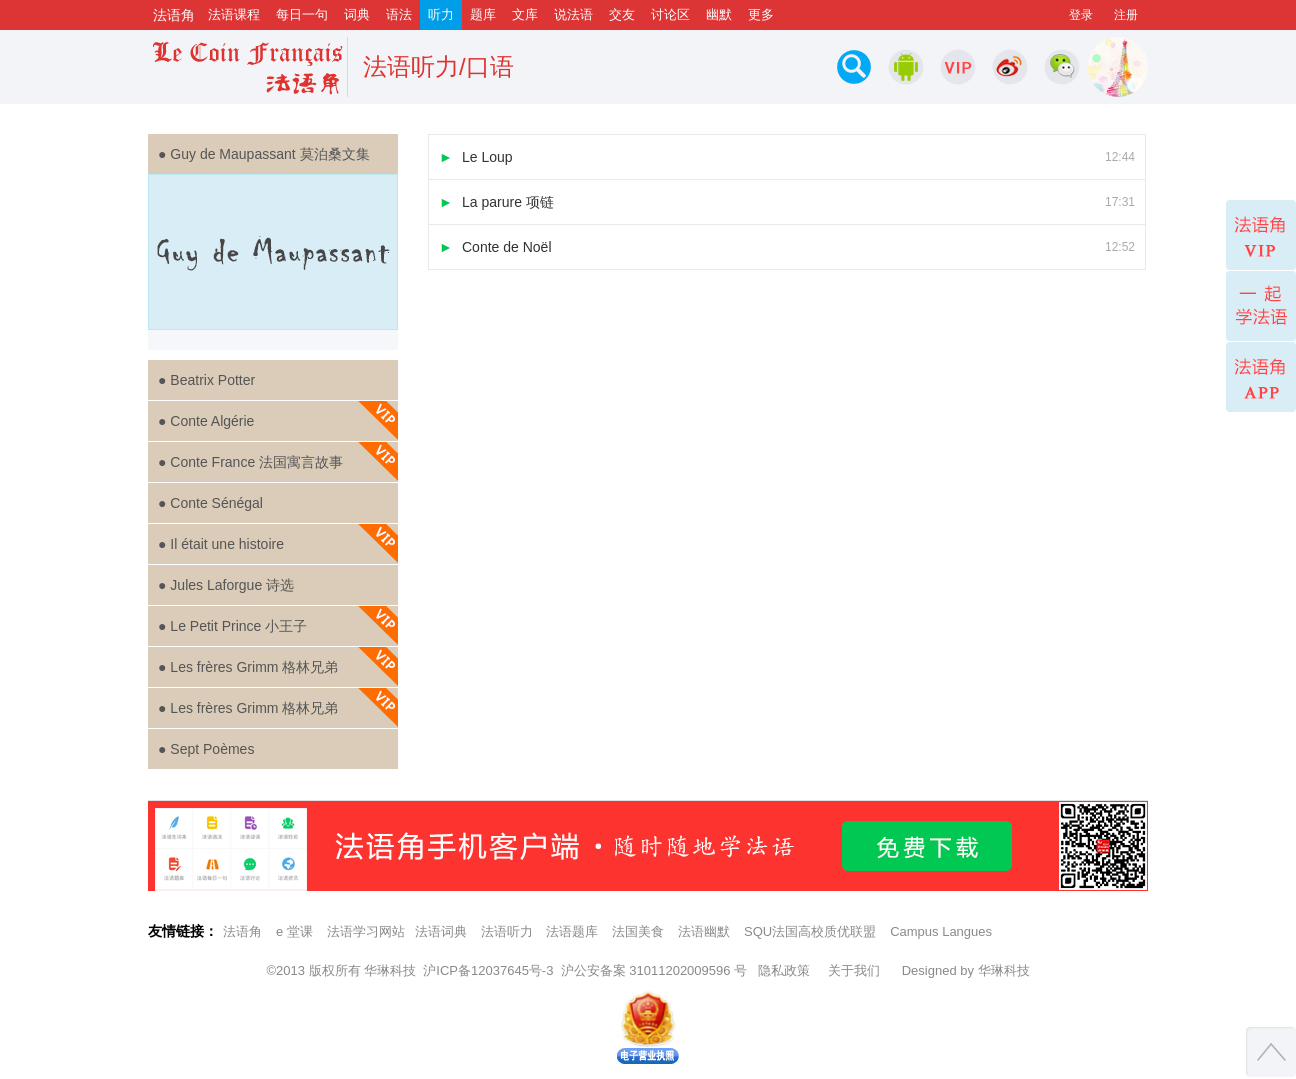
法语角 (242, 931)
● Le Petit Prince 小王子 (278, 626)
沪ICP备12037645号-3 (488, 970)
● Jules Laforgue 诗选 (226, 585)
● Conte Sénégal (210, 503)
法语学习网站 (366, 931)
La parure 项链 (787, 202)
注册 (1126, 15)
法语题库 (572, 931)
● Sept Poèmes (206, 749)
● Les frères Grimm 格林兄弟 (278, 667)
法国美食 (638, 931)
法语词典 (441, 931)
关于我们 (854, 970)
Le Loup (787, 157)
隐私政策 (784, 970)
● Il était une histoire (278, 544)
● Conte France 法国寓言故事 (278, 462)
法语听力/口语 (438, 66)
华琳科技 (390, 970)
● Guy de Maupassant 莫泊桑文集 (264, 154)
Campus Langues (941, 931)
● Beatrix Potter (206, 380)
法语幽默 (704, 931)
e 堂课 (294, 931)
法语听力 (507, 931)
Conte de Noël (787, 247)
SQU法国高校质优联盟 (810, 931)
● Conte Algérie (278, 421)
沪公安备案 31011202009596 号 (654, 970)
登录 (1081, 15)
